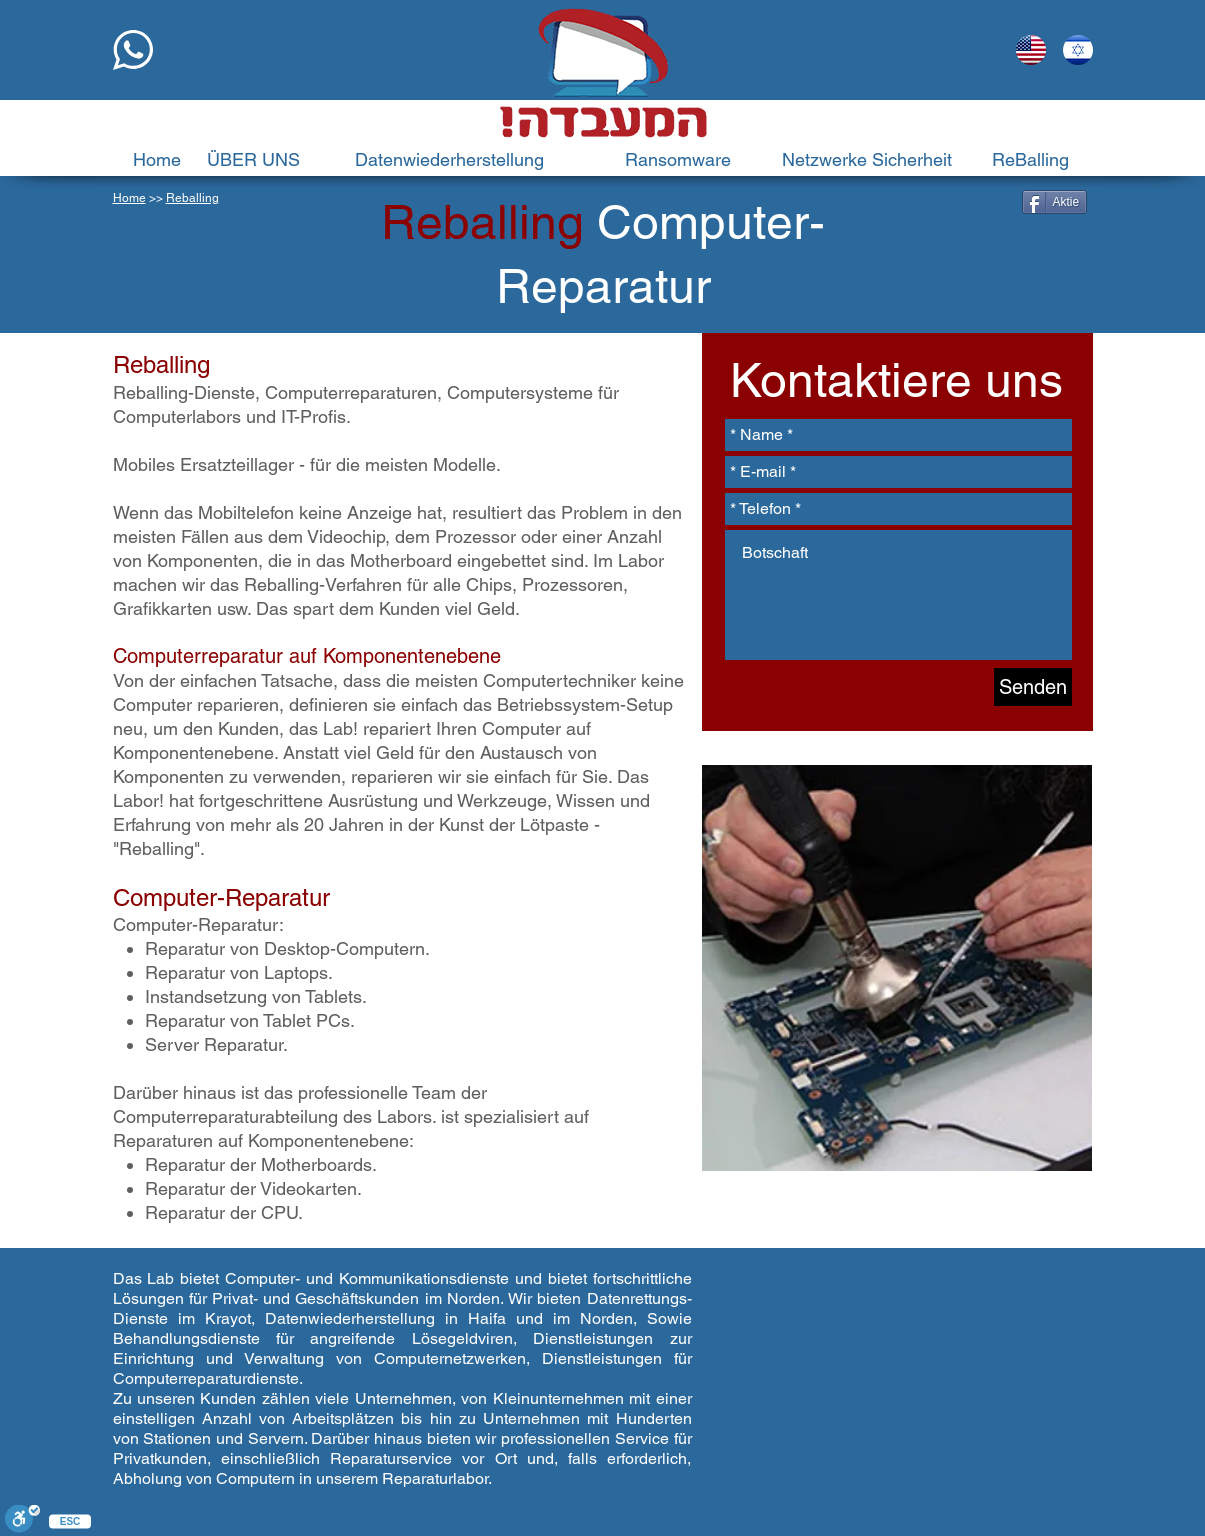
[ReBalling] (1031, 160)
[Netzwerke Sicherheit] (867, 160)
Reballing (192, 198)
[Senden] (1033, 687)
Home (129, 198)
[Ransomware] (678, 160)
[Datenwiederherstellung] (449, 160)
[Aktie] (1055, 202)
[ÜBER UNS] (254, 160)
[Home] (157, 160)
